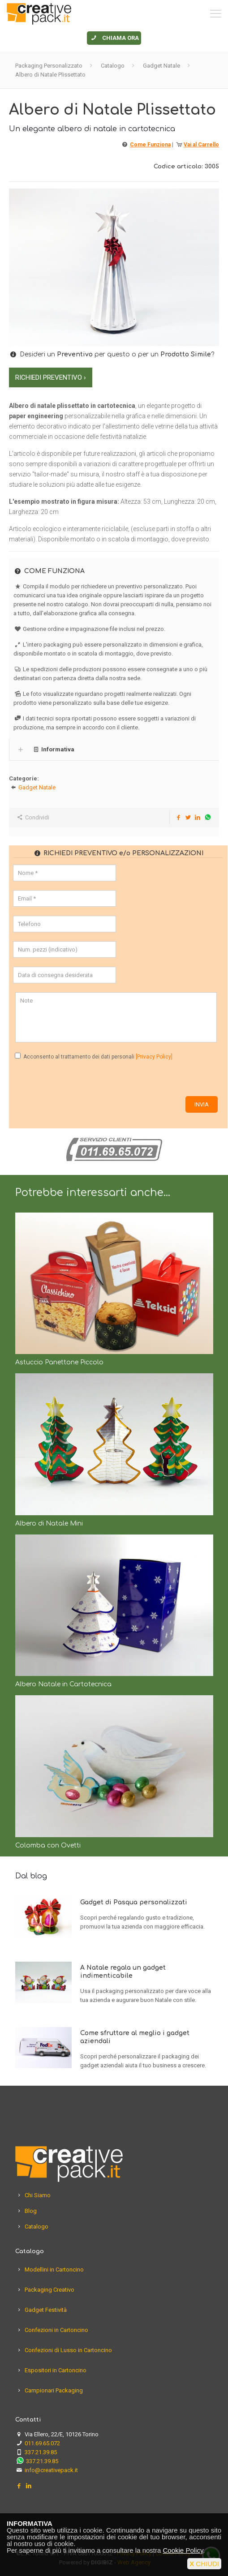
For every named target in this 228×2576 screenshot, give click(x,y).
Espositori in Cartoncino (55, 2370)
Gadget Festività (46, 2309)
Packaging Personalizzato (48, 65)
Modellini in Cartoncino (54, 2269)
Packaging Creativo (49, 2289)
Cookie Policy (183, 2550)
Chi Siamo (38, 2195)
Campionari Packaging (54, 2390)
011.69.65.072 (42, 2443)
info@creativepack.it (51, 2470)
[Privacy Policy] (154, 1057)
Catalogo (113, 65)
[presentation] (81, 1078)
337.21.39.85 (41, 2452)
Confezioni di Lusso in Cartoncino (68, 2350)
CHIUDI (204, 2563)
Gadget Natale (161, 65)
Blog (31, 2210)
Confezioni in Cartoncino (56, 2330)
